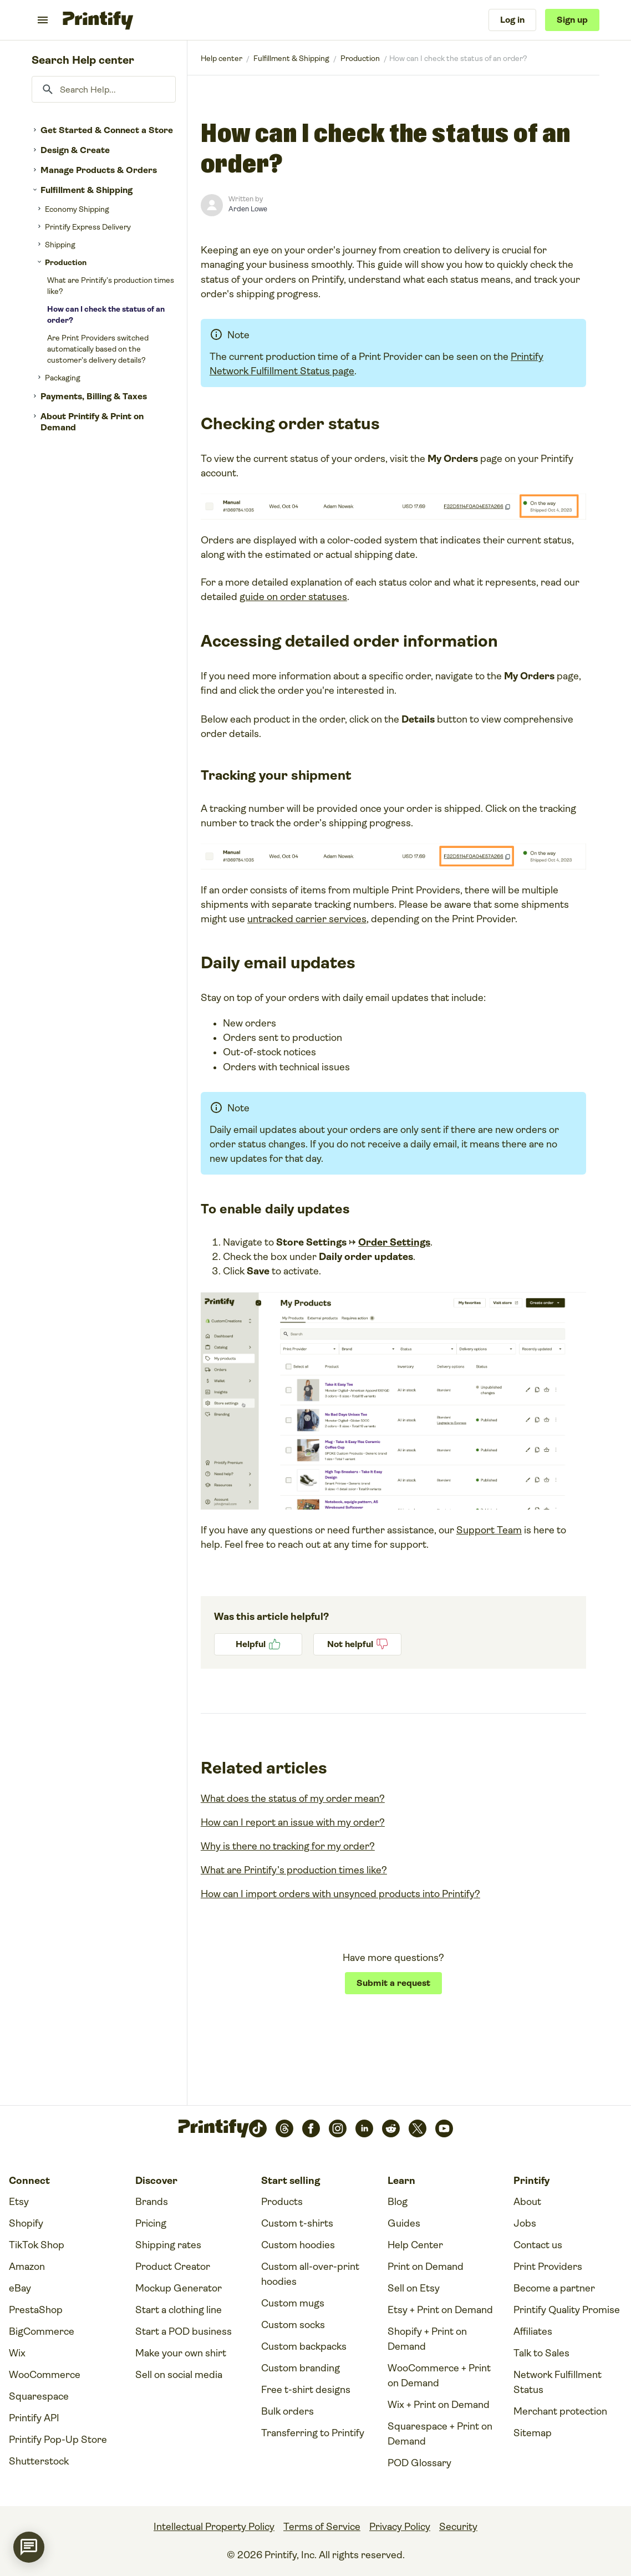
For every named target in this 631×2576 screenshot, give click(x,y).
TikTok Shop (36, 2244)
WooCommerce (44, 2374)
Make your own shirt (180, 2353)
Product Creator (172, 2266)
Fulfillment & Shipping (86, 190)
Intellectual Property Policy (214, 2526)
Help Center (415, 2244)
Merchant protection (560, 2411)
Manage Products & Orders (98, 170)
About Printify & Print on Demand (92, 422)
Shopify (26, 2223)
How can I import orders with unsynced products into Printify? (340, 1893)
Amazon (27, 2266)
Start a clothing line (178, 2309)
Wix (17, 2353)
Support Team (489, 1530)
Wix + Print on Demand (439, 2404)
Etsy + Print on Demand (440, 2309)
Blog (398, 2201)
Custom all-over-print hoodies (310, 2274)
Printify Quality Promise (566, 2309)
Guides (404, 2223)
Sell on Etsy (414, 2288)
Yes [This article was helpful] (258, 1644)
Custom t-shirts (297, 2223)
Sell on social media (178, 2374)
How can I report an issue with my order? (293, 1822)
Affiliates (532, 2331)
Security (458, 2526)
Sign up (572, 19)
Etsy (19, 2201)
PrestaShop (36, 2309)
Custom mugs (292, 2303)
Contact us (537, 2244)
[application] (29, 2547)
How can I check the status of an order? (106, 314)
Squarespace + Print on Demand (440, 2434)
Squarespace (39, 2396)
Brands (151, 2201)
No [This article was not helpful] (357, 1644)
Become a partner (554, 2288)
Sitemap (532, 2432)
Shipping (60, 244)
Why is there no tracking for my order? (288, 1846)
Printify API (34, 2417)
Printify (221, 58)
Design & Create (75, 150)
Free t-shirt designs (305, 2389)
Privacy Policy (399, 2526)
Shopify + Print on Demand (427, 2339)
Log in (512, 19)
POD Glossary (419, 2462)
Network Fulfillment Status (557, 2382)
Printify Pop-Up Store (58, 2439)
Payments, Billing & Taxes (93, 396)
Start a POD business (183, 2331)
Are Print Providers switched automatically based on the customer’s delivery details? (98, 348)
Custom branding (300, 2368)
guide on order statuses (293, 596)
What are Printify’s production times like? (110, 286)
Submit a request (393, 1983)
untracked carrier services (307, 918)
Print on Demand (426, 2266)
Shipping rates (168, 2244)
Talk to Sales (541, 2353)
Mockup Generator (178, 2288)
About (527, 2201)
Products (282, 2201)
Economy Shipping (77, 209)
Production (65, 262)
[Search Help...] (104, 89)
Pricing (150, 2223)
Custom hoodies (298, 2244)
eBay (20, 2288)
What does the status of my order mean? (293, 1798)
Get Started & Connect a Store (106, 130)
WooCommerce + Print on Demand (439, 2375)
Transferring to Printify (312, 2432)
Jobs (524, 2223)
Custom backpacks (304, 2346)
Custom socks (293, 2324)
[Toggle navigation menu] (43, 20)
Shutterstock (39, 2461)
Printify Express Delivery (88, 226)
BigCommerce (41, 2331)
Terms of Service (321, 2526)
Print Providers (547, 2266)
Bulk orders (287, 2411)
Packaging (62, 377)
